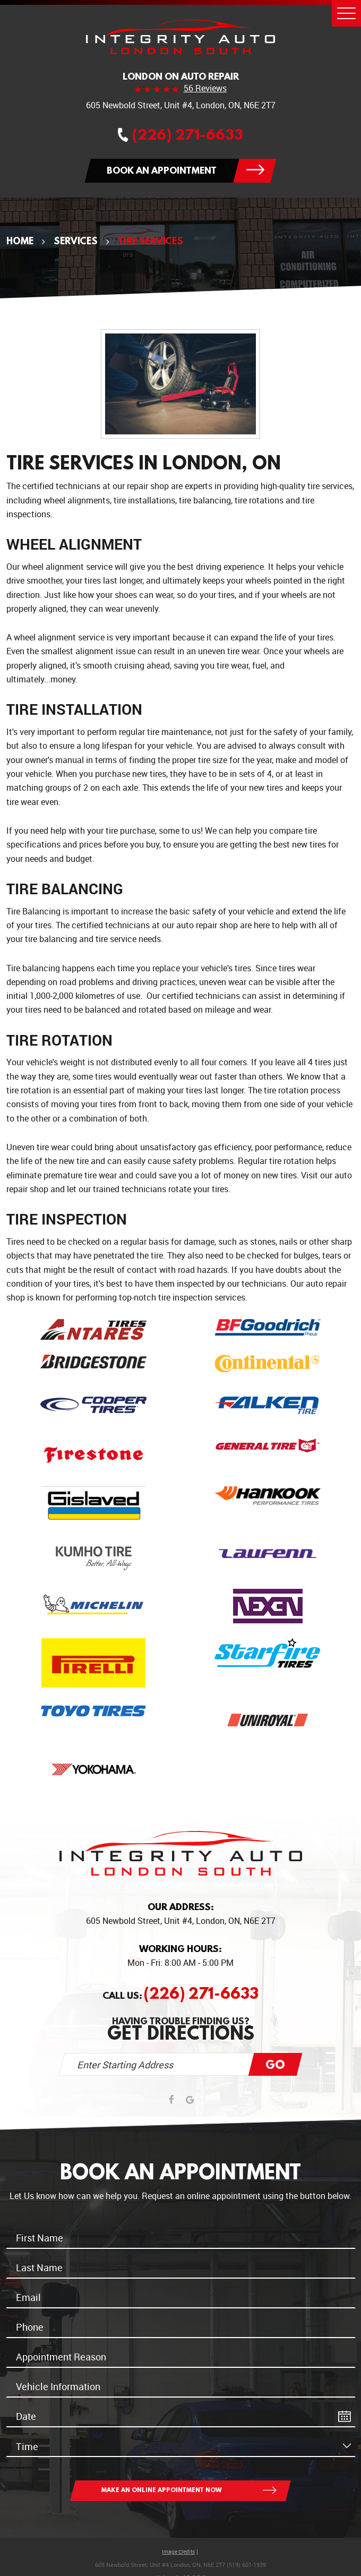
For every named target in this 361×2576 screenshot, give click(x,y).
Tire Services (150, 240)
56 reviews (205, 88)
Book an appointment (162, 170)
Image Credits (178, 2552)
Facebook (171, 2100)
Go (275, 2064)
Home (19, 240)
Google (189, 2100)
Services (76, 240)
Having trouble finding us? (181, 2029)
